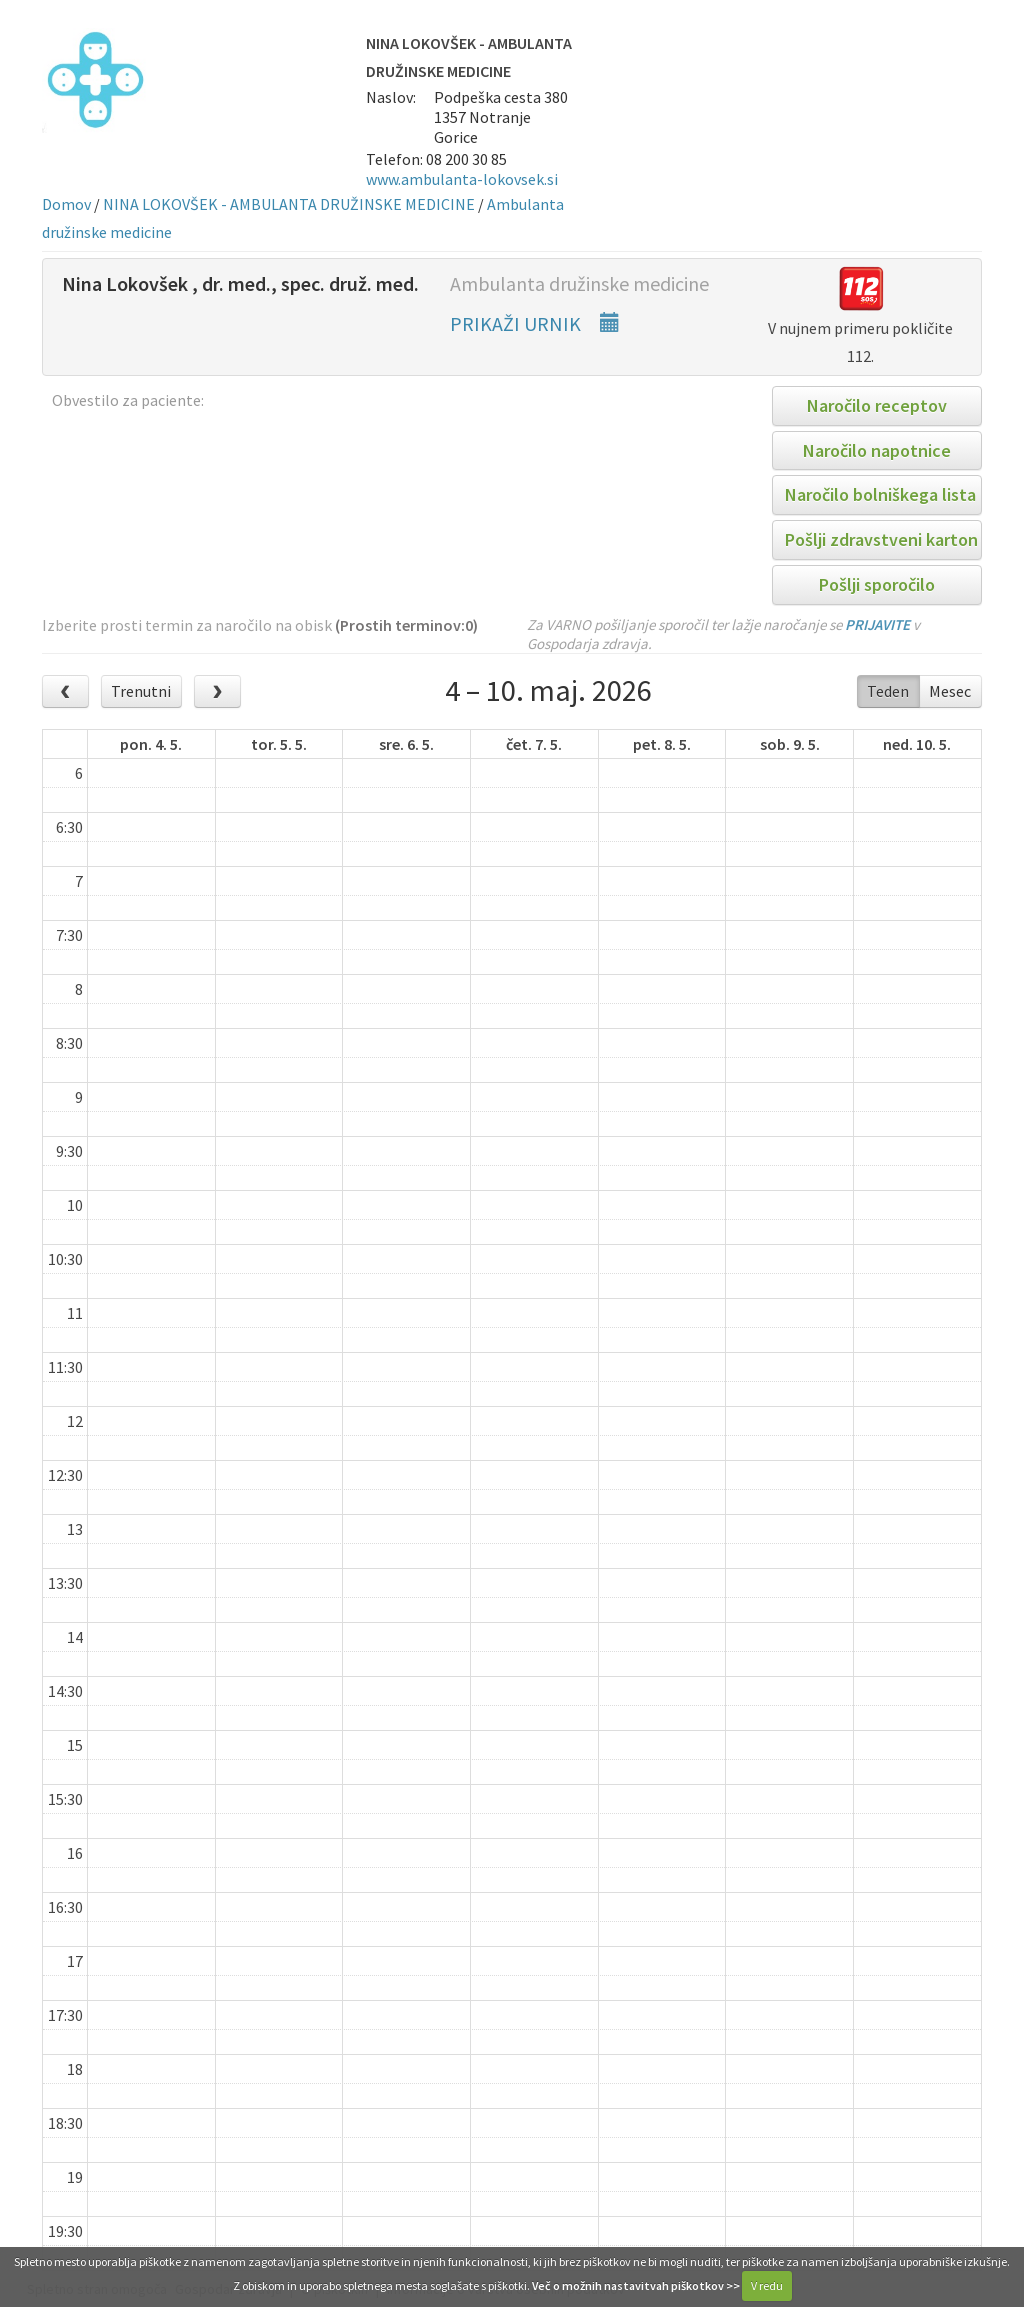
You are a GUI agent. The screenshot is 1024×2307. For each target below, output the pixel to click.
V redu (767, 2285)
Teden (888, 691)
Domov (66, 204)
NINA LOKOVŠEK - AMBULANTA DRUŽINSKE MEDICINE (289, 204)
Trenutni (141, 691)
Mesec (950, 691)
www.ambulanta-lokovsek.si (462, 179)
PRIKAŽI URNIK (535, 323)
